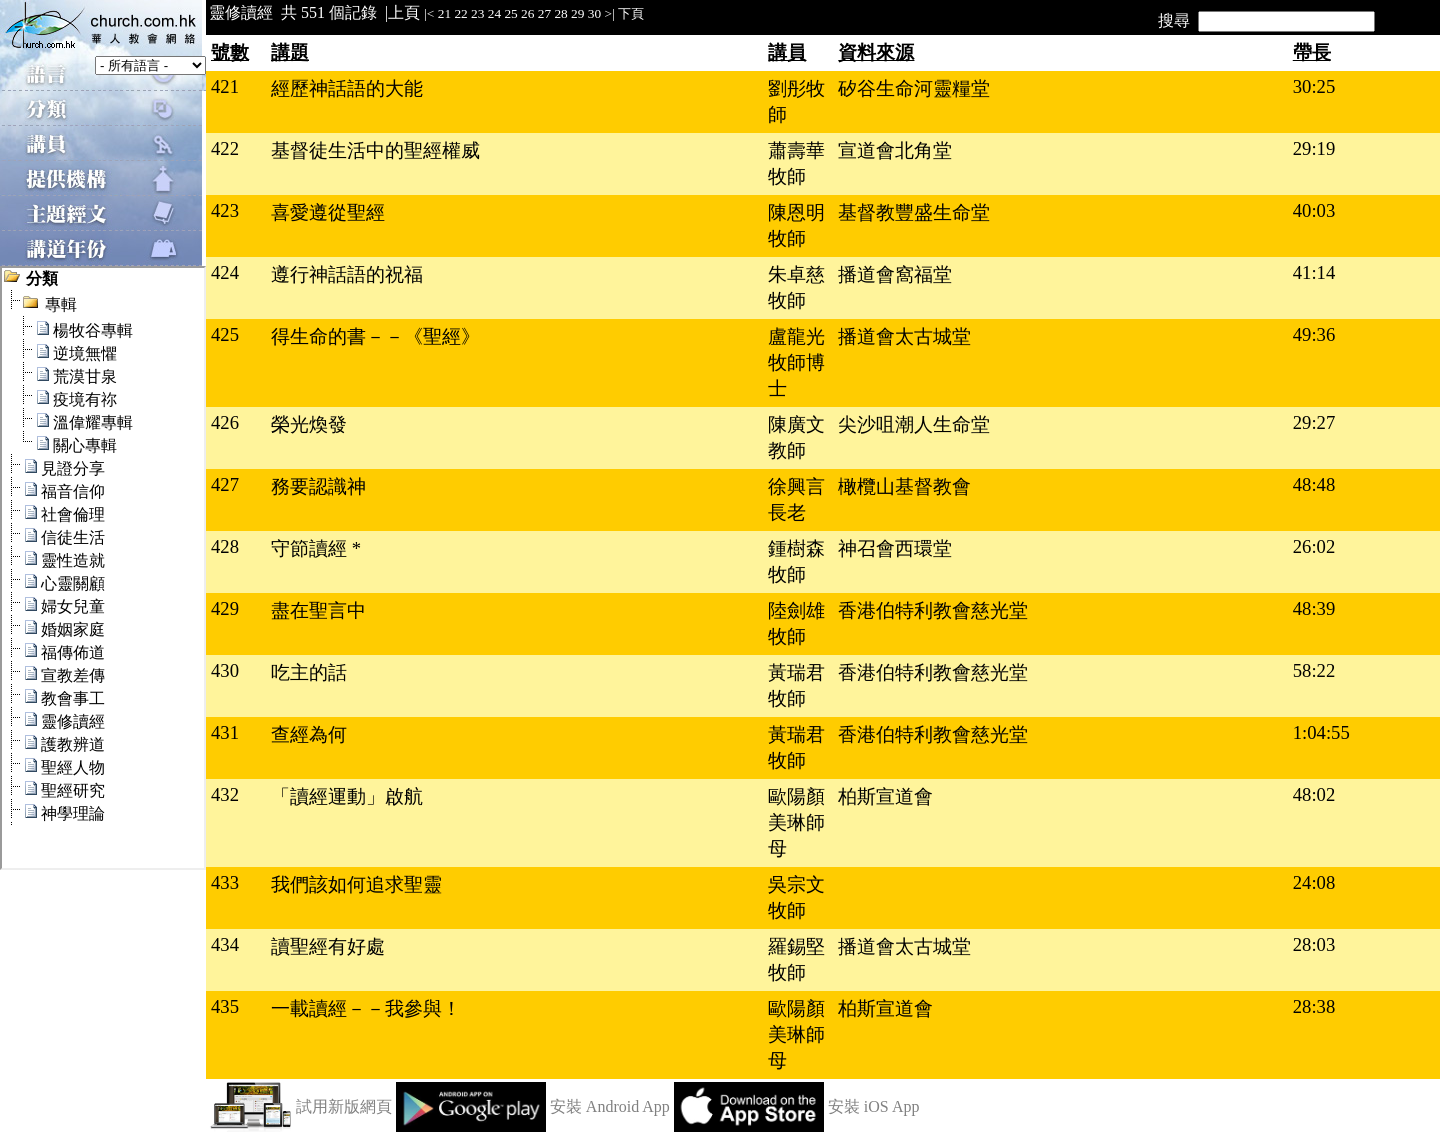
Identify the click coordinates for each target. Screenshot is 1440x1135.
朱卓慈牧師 (796, 287)
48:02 (1314, 794)
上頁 (404, 12)
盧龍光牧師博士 (796, 362)
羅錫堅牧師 (796, 959)
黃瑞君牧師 (796, 685)
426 (225, 422)
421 (225, 86)
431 (225, 732)
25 (510, 13)
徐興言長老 (796, 499)
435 (225, 1006)
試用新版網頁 (344, 1106)
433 (225, 882)
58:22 (1314, 670)
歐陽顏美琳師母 (796, 822)
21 (444, 13)
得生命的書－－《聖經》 (375, 336)
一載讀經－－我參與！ (366, 1008)
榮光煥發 (309, 424)
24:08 (1314, 882)
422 (225, 148)
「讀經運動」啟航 (347, 796)
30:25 (1314, 86)
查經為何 (309, 734)
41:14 (1314, 272)
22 (460, 13)
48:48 (1314, 484)
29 (577, 13)
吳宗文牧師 (796, 897)
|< (429, 13)
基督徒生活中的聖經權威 (375, 150)
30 (594, 13)
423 (225, 210)
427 (225, 484)
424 (225, 272)
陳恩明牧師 (796, 225)
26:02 (1314, 546)
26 (527, 13)
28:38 (1314, 1006)
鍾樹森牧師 (796, 561)
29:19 (1314, 148)
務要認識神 (318, 486)
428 (225, 546)
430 (225, 670)
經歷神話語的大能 (347, 88)
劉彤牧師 (796, 101)
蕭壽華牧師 (796, 163)
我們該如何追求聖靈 (356, 884)
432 (225, 794)
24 (494, 13)
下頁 (631, 13)
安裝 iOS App (874, 1106)
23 (477, 13)
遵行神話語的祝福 (347, 274)
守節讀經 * (316, 548)
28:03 (1314, 944)
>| (609, 13)
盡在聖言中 (318, 610)
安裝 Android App (610, 1106)
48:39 (1314, 608)
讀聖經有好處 (328, 946)
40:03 (1314, 210)
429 (225, 608)
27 (544, 13)
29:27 (1314, 422)
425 (225, 334)
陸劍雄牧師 (796, 623)
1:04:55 (1321, 732)
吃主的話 (309, 672)
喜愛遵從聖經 (328, 212)
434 (225, 944)
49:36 (1314, 334)
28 (560, 13)
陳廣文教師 (796, 437)
